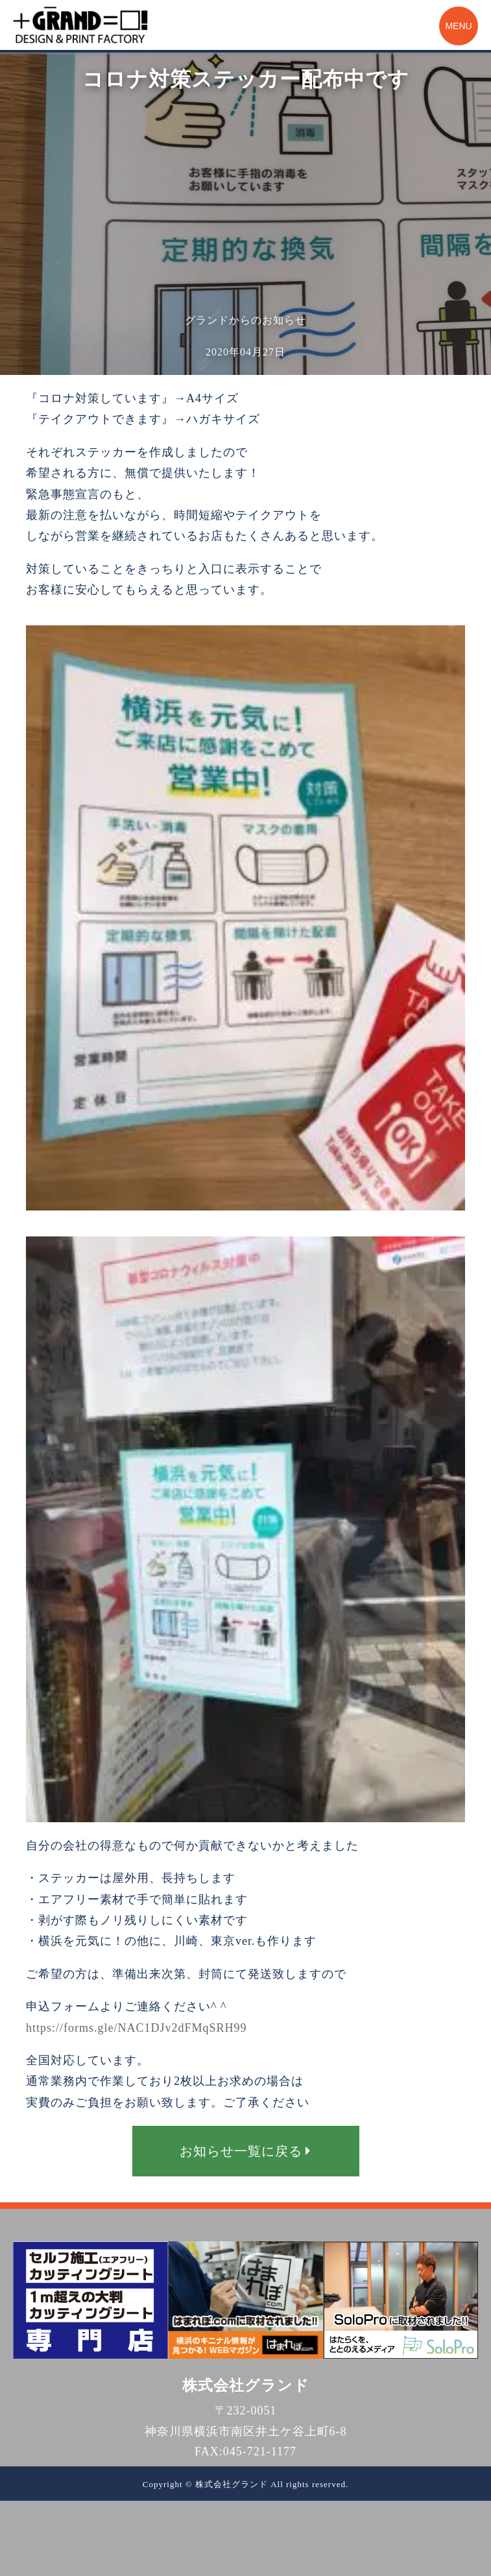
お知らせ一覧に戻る (245, 2151)
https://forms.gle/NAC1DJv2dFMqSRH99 (136, 2027)
